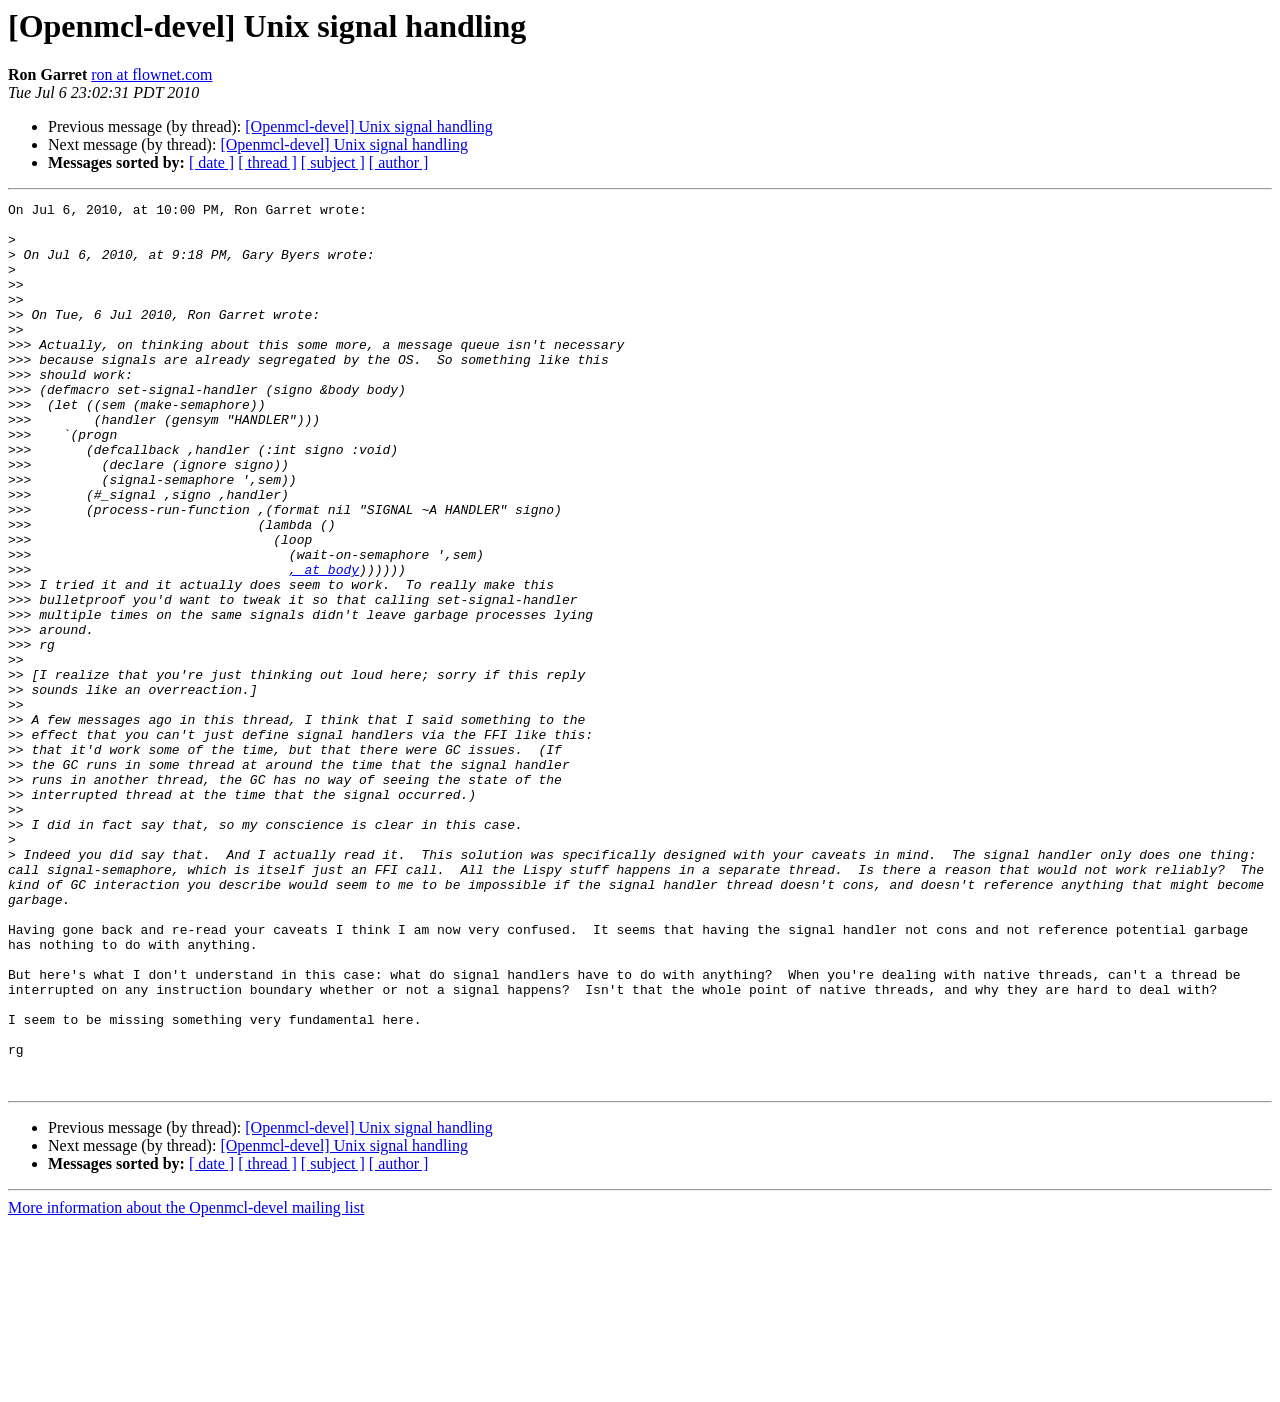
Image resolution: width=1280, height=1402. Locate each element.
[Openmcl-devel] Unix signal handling (369, 126)
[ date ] (211, 162)
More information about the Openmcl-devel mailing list (186, 1384)
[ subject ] (333, 162)
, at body (324, 644)
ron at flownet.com (151, 74)
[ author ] (399, 162)
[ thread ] (267, 162)
